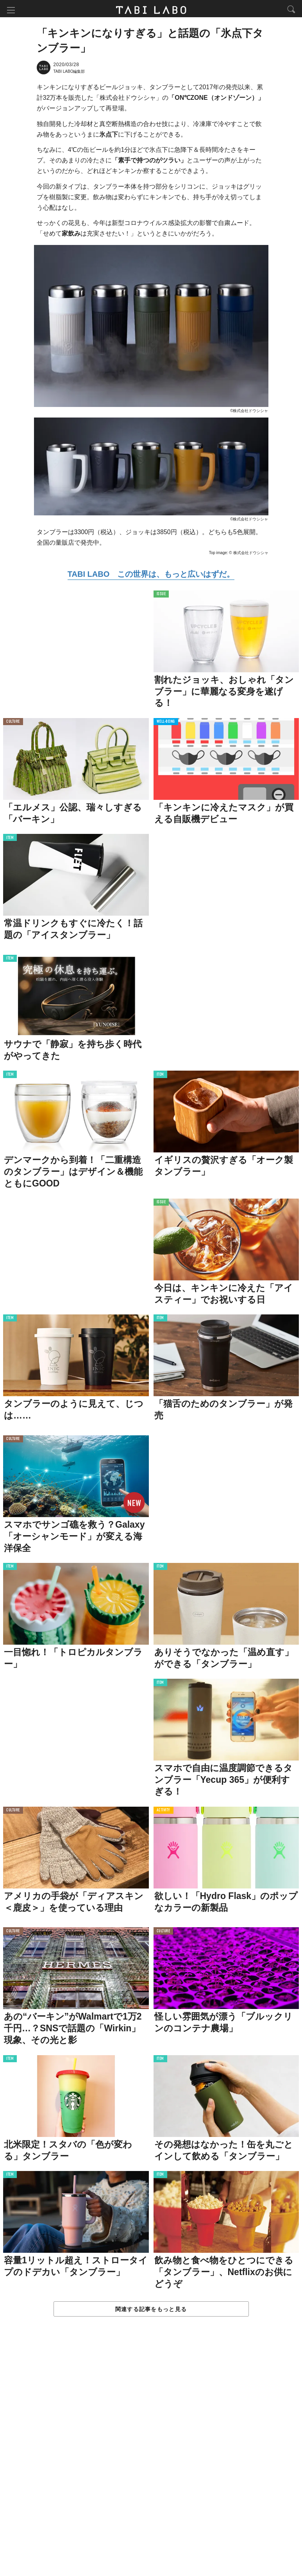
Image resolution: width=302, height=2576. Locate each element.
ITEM (10, 839)
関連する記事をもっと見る (151, 2310)
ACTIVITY (163, 1811)
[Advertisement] (151, 2455)
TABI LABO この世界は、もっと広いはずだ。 (151, 575)
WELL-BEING (166, 723)
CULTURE (13, 723)
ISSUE (161, 595)
